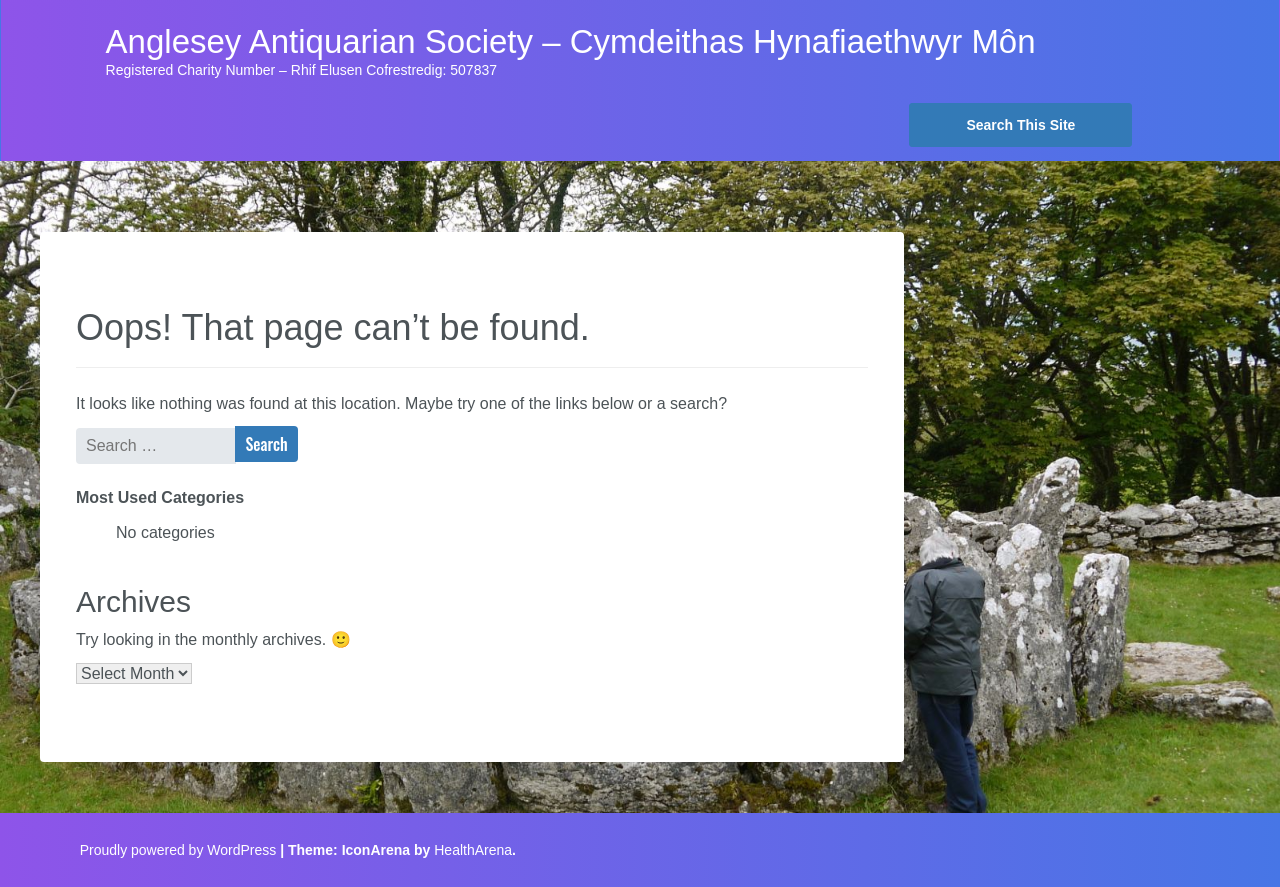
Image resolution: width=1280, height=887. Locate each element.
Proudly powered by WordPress (178, 850)
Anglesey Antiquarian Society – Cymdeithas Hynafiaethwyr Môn (571, 42)
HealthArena (473, 850)
